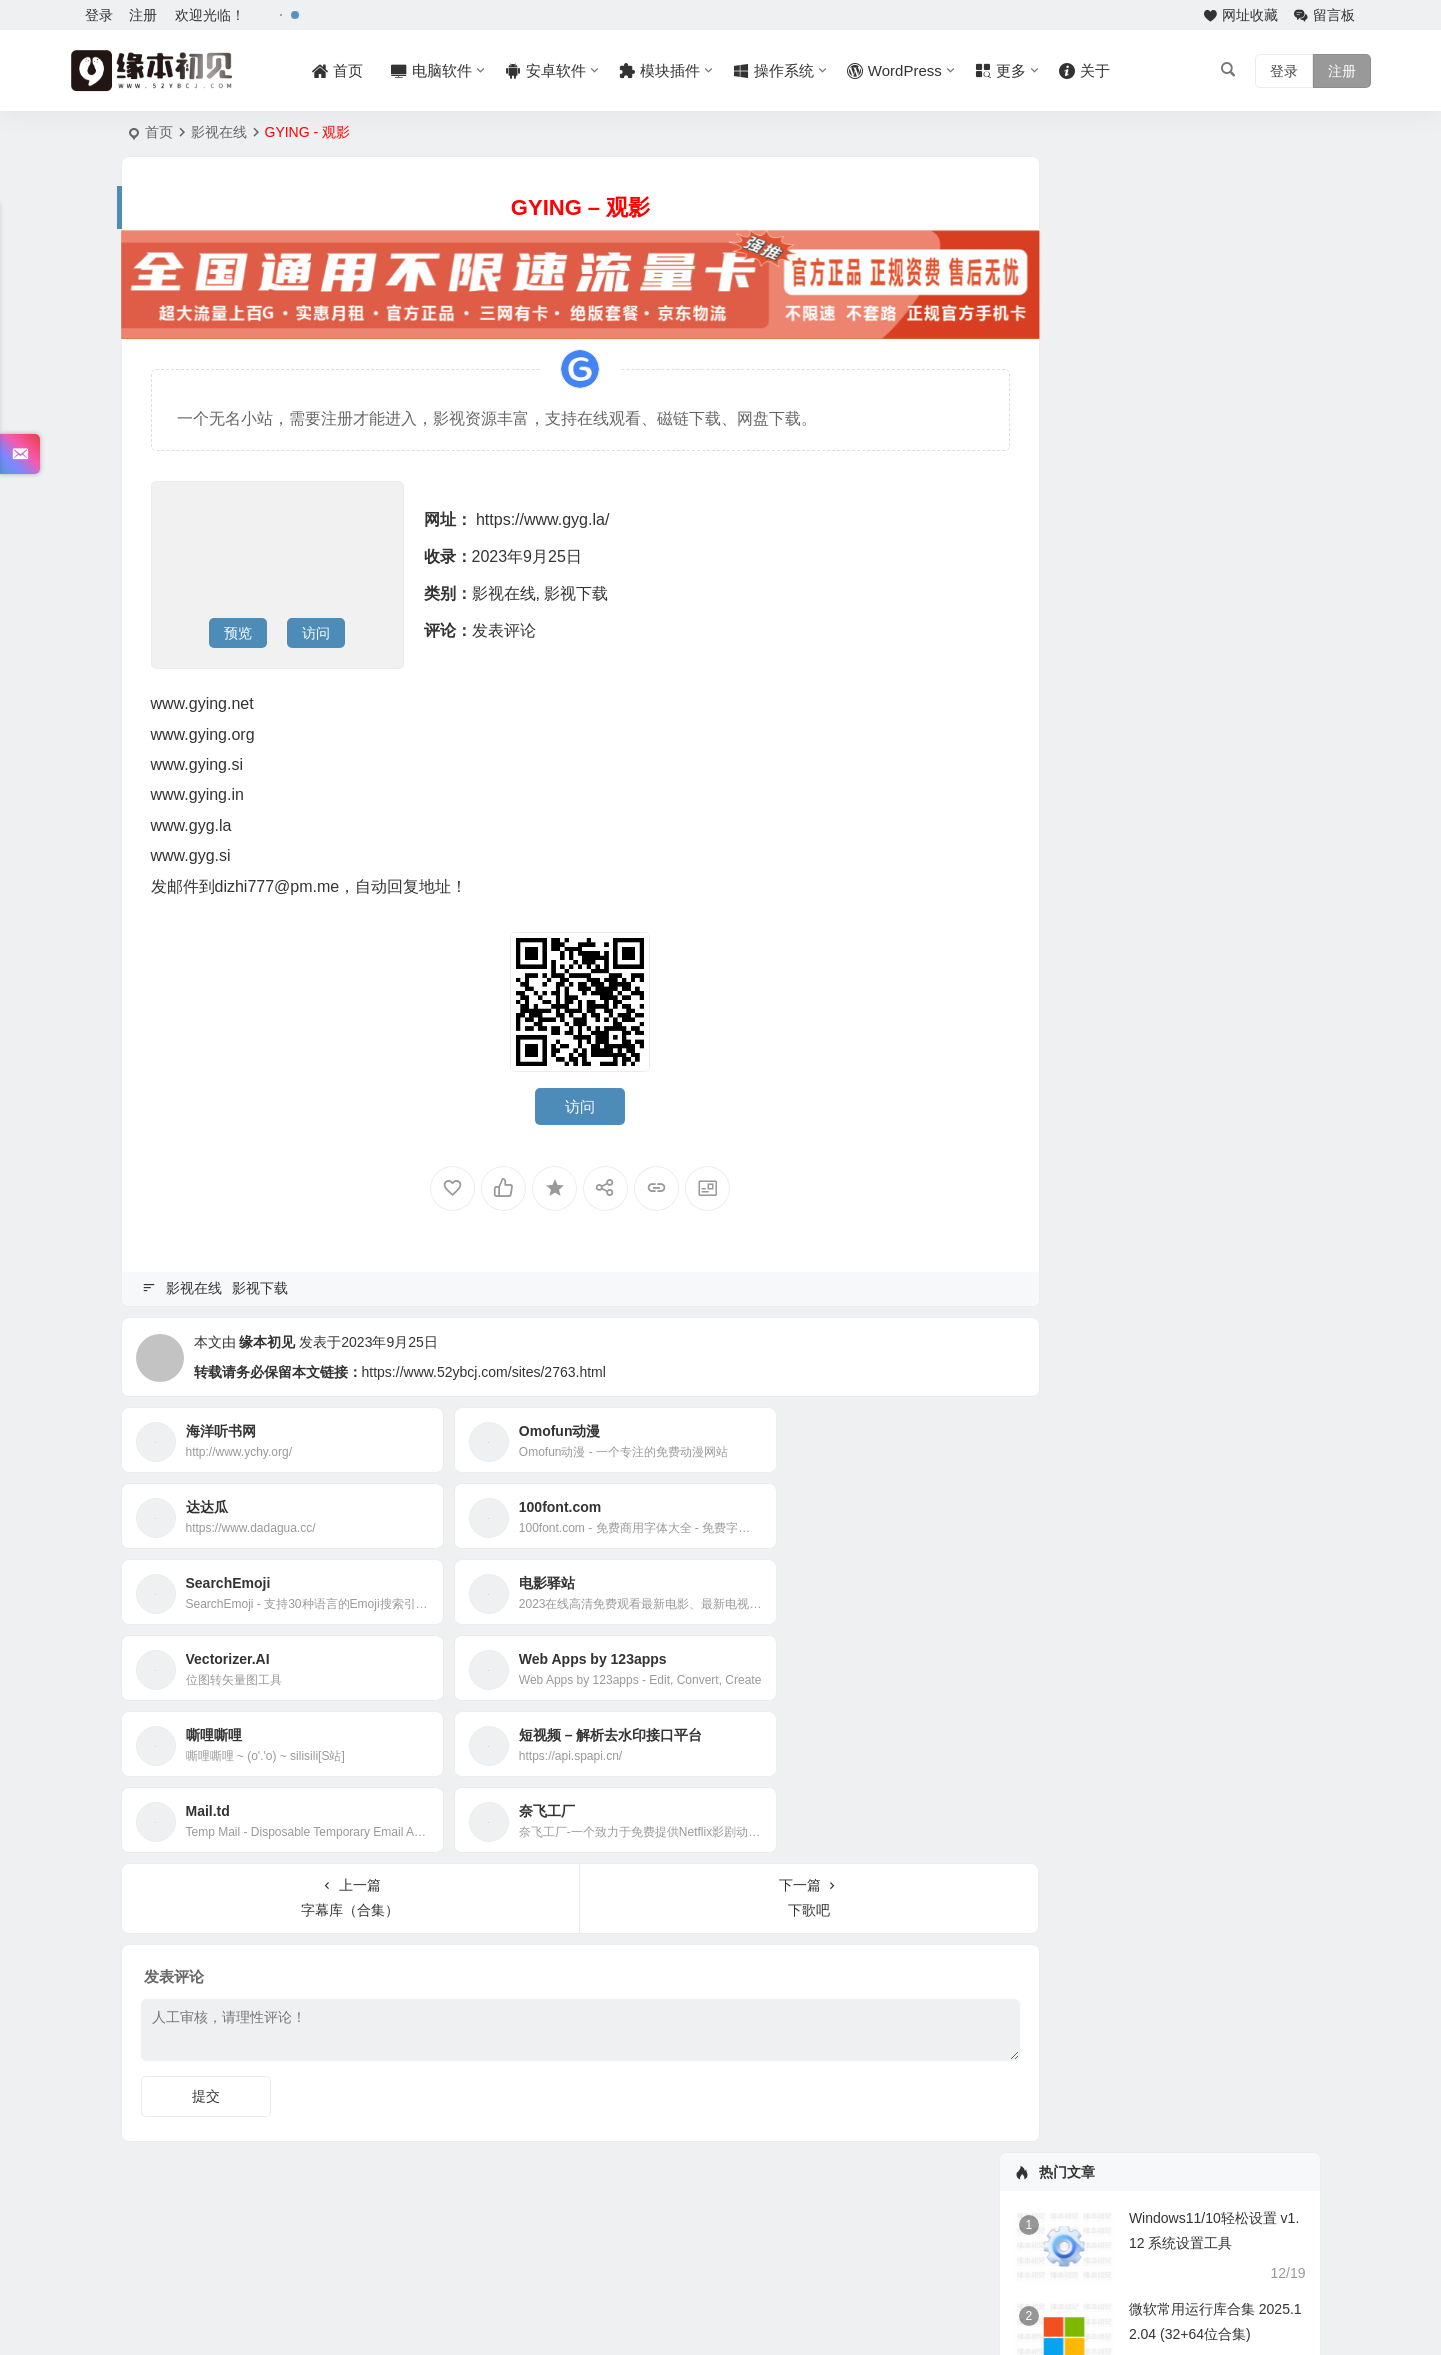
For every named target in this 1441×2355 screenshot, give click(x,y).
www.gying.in (197, 788)
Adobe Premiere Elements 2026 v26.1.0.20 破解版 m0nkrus (1212, 921)
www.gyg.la (191, 819)
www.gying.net (202, 697)
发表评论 (504, 624)
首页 (159, 132)
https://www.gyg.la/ (542, 513)
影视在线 (219, 132)
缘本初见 (267, 1336)
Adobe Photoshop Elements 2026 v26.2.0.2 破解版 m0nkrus (1214, 892)
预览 (238, 627)
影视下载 (576, 587)
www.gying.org (203, 728)
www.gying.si (197, 758)
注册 (143, 15)
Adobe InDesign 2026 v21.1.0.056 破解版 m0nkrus (1184, 834)
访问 (316, 627)
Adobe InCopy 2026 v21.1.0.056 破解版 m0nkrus (1179, 863)
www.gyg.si (191, 849)
